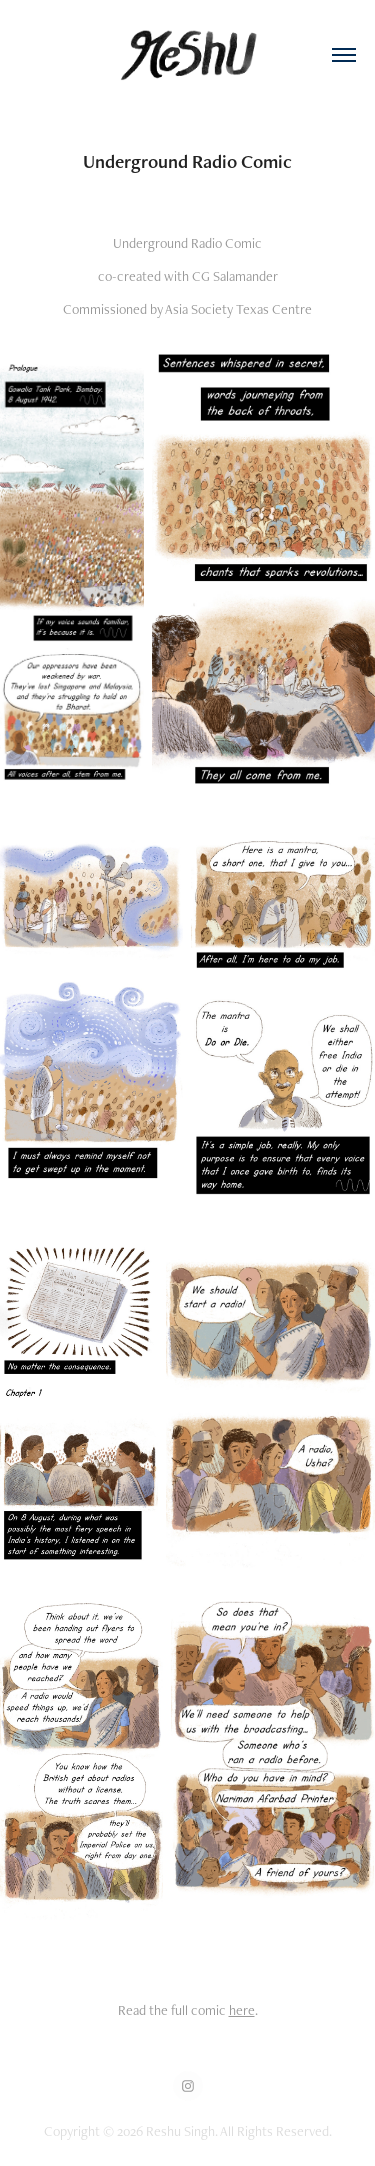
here (242, 2010)
